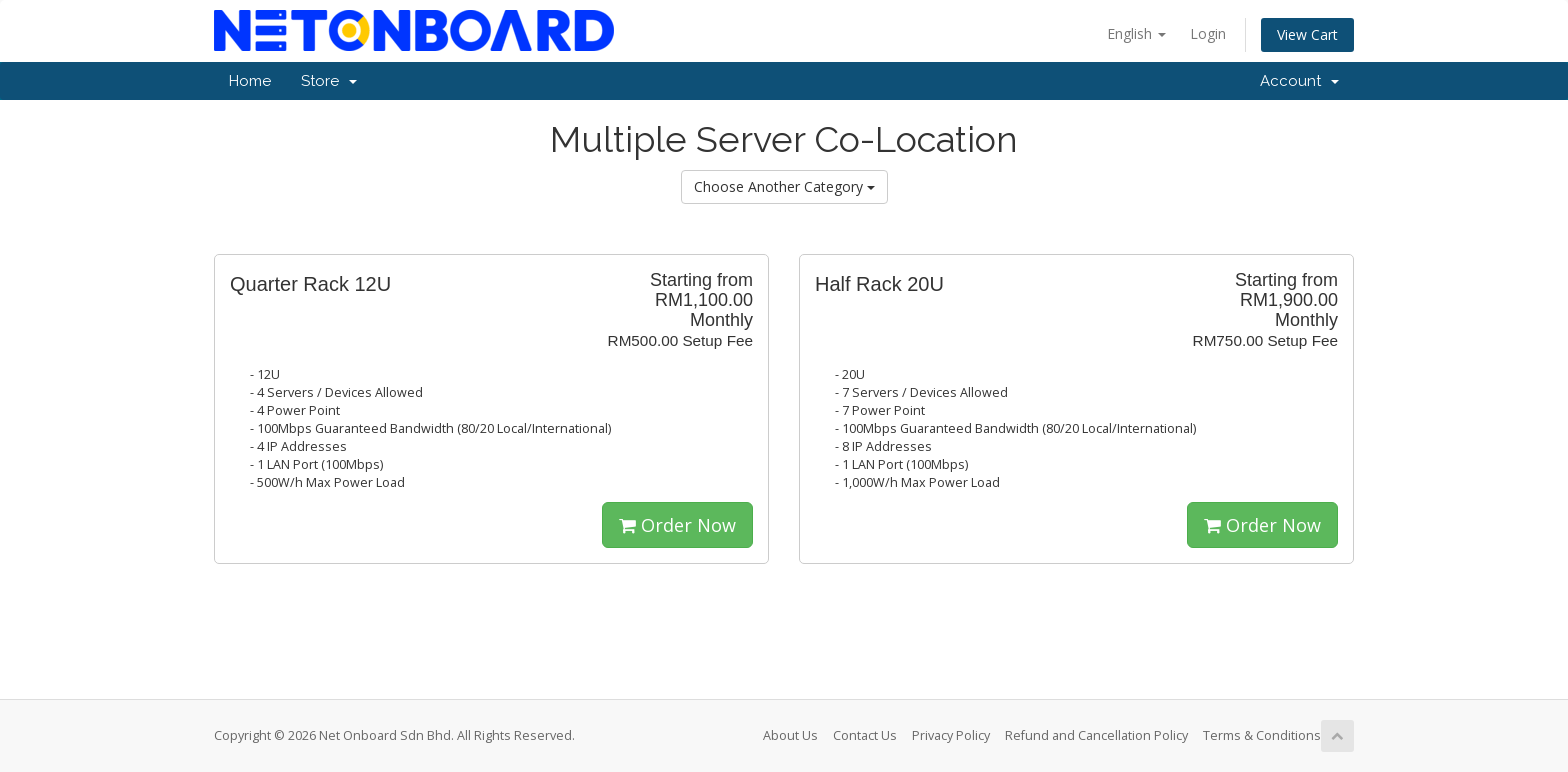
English (1136, 33)
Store (329, 81)
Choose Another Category (784, 186)
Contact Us (865, 735)
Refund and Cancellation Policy (1096, 735)
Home (250, 81)
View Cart (1307, 34)
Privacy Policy (951, 735)
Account (1299, 81)
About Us (790, 735)
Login (1208, 33)
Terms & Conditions (1262, 735)
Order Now (677, 525)
